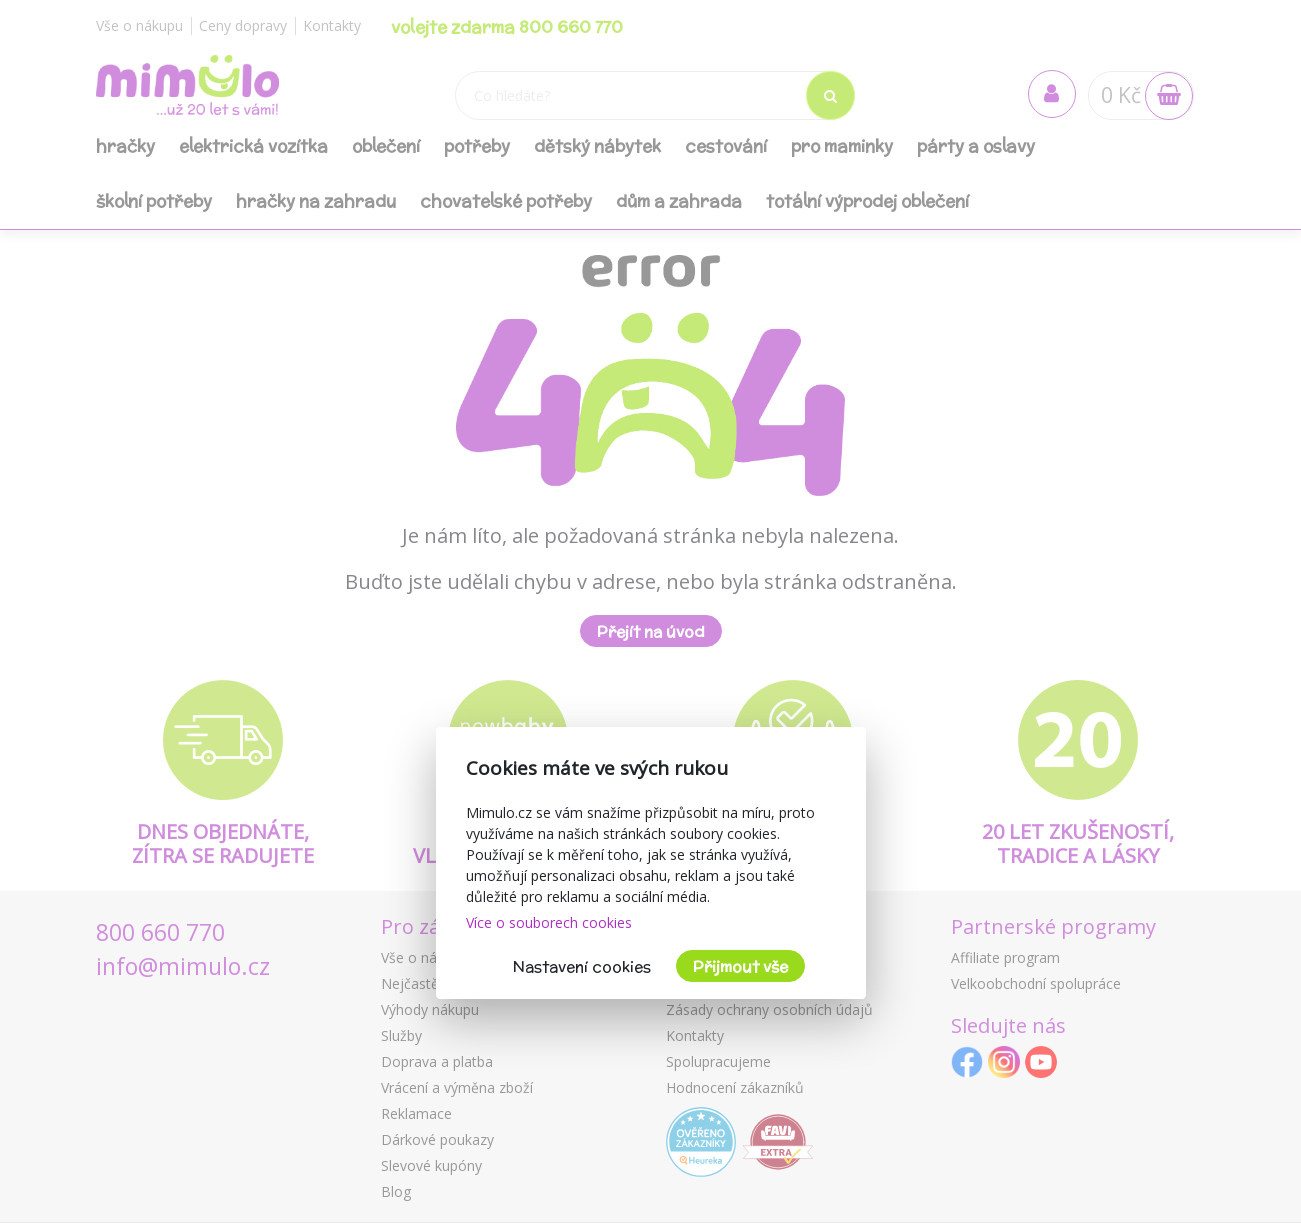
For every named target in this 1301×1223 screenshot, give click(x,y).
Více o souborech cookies (549, 922)
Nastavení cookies (582, 966)
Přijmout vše (740, 966)
